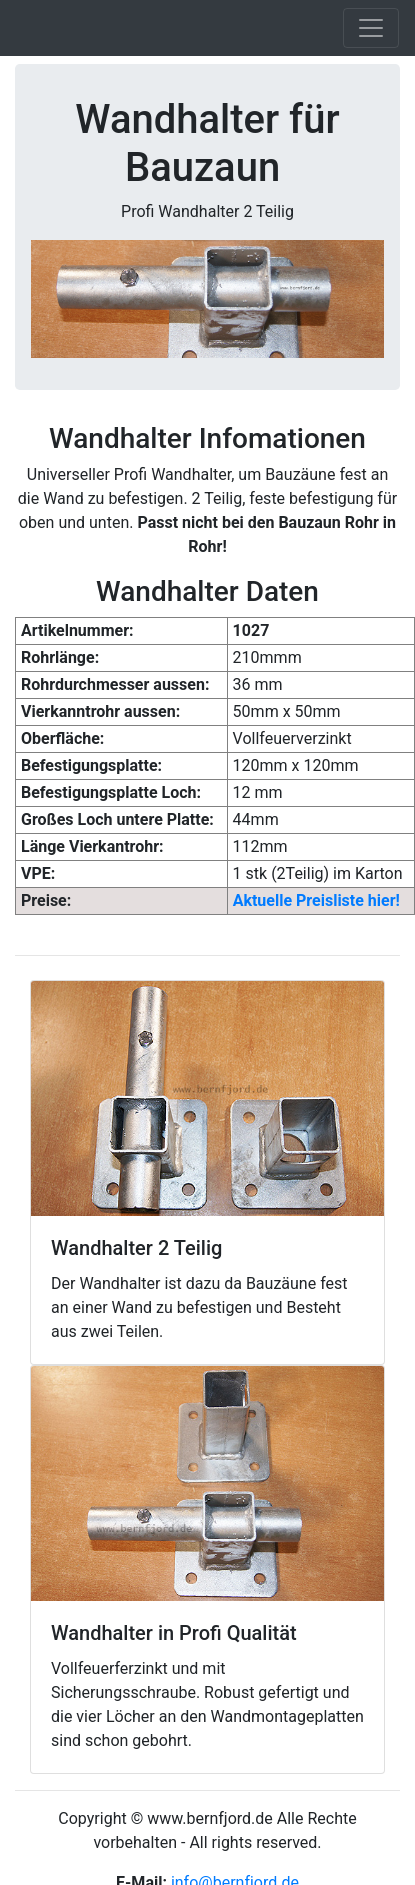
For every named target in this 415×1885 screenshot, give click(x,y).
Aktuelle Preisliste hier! (316, 900)
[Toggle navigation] (371, 28)
